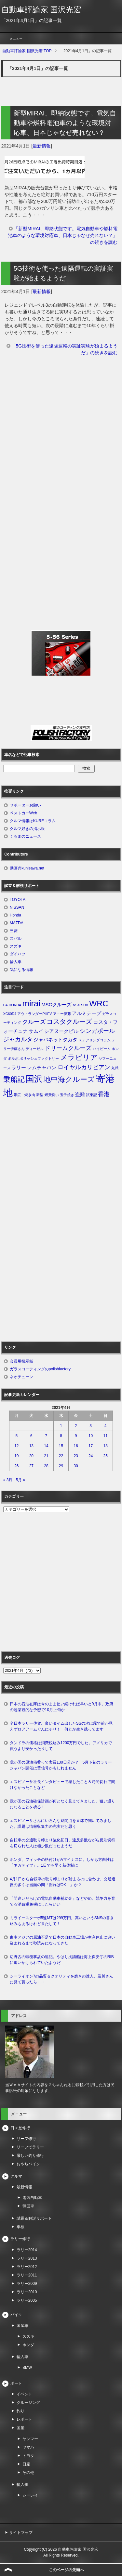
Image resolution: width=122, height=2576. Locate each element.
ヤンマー (30, 2439)
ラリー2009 (27, 2283)
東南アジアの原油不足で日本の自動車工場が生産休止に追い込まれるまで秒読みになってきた (62, 1940)
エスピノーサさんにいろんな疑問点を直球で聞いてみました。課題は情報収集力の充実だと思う (60, 1823)
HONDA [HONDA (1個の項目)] (15, 1005)
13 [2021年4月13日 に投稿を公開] (31, 1446)
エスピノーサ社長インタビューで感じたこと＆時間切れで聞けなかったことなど (62, 1784)
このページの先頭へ (66, 2570)
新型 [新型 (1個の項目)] (39, 1095)
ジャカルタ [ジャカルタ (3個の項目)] (18, 1039)
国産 (20, 2428)
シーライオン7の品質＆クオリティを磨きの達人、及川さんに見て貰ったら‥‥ (62, 1979)
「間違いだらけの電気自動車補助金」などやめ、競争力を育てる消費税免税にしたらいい (62, 1901)
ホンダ (28, 2345)
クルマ (16, 2176)
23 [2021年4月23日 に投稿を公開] (76, 1456)
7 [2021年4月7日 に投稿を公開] (46, 1436)
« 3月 (8, 1480)
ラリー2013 (27, 2258)
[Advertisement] (61, 433)
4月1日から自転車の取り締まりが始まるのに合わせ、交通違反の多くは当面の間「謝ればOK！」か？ (62, 1882)
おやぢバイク (28, 2164)
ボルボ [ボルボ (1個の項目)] (13, 1058)
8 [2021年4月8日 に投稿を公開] (61, 1436)
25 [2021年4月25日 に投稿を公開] (105, 1456)
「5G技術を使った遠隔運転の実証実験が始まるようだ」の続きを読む (64, 349)
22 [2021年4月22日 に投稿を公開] (61, 1456)
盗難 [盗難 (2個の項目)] (80, 1094)
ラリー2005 (27, 2300)
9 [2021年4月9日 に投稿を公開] (76, 1436)
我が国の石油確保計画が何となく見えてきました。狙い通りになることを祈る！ (62, 1804)
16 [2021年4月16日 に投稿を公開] (76, 1446)
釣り (20, 2411)
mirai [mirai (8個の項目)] (31, 1003)
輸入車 (15, 962)
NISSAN (17, 907)
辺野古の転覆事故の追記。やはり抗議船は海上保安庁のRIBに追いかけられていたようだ (62, 1960)
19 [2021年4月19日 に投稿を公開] (16, 1456)
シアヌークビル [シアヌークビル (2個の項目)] (61, 1031)
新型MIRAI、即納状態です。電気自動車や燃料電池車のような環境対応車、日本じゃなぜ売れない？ (65, 123)
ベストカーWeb (23, 813)
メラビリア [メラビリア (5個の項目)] (79, 1057)
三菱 (14, 930)
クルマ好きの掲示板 (27, 828)
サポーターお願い (25, 805)
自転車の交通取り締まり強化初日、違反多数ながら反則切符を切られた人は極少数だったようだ (62, 1843)
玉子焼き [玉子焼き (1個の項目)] (67, 1095)
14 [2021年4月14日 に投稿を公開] (46, 1446)
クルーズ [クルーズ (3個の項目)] (34, 1022)
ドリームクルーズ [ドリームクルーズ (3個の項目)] (68, 1048)
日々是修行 (20, 2128)
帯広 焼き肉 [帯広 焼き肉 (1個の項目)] (24, 1095)
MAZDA (16, 923)
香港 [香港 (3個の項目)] (104, 1094)
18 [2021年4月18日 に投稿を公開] (105, 1446)
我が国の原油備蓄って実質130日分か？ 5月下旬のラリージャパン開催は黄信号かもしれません (61, 1765)
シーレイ (30, 2495)
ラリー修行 (20, 2239)
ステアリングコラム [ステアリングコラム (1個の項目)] (94, 1040)
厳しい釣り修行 (30, 2155)
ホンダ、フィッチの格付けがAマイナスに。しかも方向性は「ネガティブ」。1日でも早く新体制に (62, 1862)
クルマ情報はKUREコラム (33, 821)
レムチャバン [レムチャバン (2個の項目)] (41, 1067)
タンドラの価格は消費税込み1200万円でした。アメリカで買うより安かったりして (61, 1746)
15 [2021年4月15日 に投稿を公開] (61, 1446)
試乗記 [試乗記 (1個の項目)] (91, 1095)
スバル (15, 938)
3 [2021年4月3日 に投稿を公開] (90, 1426)
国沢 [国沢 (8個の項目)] (34, 1078)
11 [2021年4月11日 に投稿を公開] (105, 1436)
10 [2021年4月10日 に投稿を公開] (90, 1436)
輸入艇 (22, 2484)
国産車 (22, 2325)
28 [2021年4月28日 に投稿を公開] (46, 1466)
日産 (26, 2464)
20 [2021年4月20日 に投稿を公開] (31, 1456)
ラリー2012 (27, 2266)
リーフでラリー (30, 2147)
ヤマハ (28, 2447)
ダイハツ (17, 954)
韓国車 (28, 2206)
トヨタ (28, 2455)
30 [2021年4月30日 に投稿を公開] (76, 1466)
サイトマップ (21, 2532)
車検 (20, 2227)
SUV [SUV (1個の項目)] (84, 1005)
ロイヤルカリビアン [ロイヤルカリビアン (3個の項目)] (84, 1067)
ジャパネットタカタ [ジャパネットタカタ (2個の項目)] (55, 1039)
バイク (16, 2314)
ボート (16, 2383)
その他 (28, 2472)
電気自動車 (32, 2197)
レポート (24, 2419)
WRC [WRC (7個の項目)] (98, 1003)
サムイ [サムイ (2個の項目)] (36, 1031)
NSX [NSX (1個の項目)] (76, 1005)
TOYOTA (17, 899)
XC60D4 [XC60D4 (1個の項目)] (9, 1014)
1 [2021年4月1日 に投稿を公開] (61, 1426)
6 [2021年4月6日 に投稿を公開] (31, 1436)
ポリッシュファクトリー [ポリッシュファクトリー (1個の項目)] (39, 1058)
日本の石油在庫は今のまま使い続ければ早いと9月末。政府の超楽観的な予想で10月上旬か (62, 1707)
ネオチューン (21, 1377)
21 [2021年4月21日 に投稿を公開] (46, 1456)
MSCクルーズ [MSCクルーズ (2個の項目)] (56, 1004)
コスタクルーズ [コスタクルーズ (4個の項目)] (69, 1021)
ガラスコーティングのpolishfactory (40, 1369)
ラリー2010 (27, 2292)
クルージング (28, 2402)
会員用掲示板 (21, 1361)
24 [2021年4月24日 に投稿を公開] (90, 1456)
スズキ (15, 946)
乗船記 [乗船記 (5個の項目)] (14, 1079)
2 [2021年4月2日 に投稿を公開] (76, 1426)
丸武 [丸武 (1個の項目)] (114, 1068)
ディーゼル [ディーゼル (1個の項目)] (35, 1049)
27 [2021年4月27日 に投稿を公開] (31, 1466)
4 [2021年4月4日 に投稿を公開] (105, 1426)
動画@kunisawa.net (27, 868)
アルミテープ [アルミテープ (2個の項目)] (86, 1013)
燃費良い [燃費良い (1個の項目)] (52, 1095)
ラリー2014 (27, 2250)
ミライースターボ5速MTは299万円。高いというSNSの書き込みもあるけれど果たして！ (62, 1921)
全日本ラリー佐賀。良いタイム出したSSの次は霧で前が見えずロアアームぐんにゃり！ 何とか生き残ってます (61, 1726)
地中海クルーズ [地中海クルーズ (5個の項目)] (69, 1079)
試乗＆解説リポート (34, 2218)
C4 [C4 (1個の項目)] (5, 1005)
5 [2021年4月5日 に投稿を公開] (16, 1436)
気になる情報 (21, 969)
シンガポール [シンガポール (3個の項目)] (97, 1031)
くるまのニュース (25, 836)
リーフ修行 (26, 2138)
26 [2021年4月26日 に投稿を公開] (16, 1466)
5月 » (20, 1480)
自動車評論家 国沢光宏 (41, 9)
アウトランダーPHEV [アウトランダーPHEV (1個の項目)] (34, 1014)
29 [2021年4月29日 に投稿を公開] (61, 1466)
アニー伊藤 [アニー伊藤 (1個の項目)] (62, 1014)
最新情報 (42, 145)
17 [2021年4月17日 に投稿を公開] (90, 1446)
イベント (24, 2394)
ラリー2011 (27, 2275)
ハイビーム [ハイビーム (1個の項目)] (102, 1049)
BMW (27, 2367)
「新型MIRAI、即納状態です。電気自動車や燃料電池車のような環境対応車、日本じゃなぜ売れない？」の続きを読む (62, 235)
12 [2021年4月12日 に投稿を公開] (16, 1446)
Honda (15, 915)
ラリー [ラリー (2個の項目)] (18, 1067)
